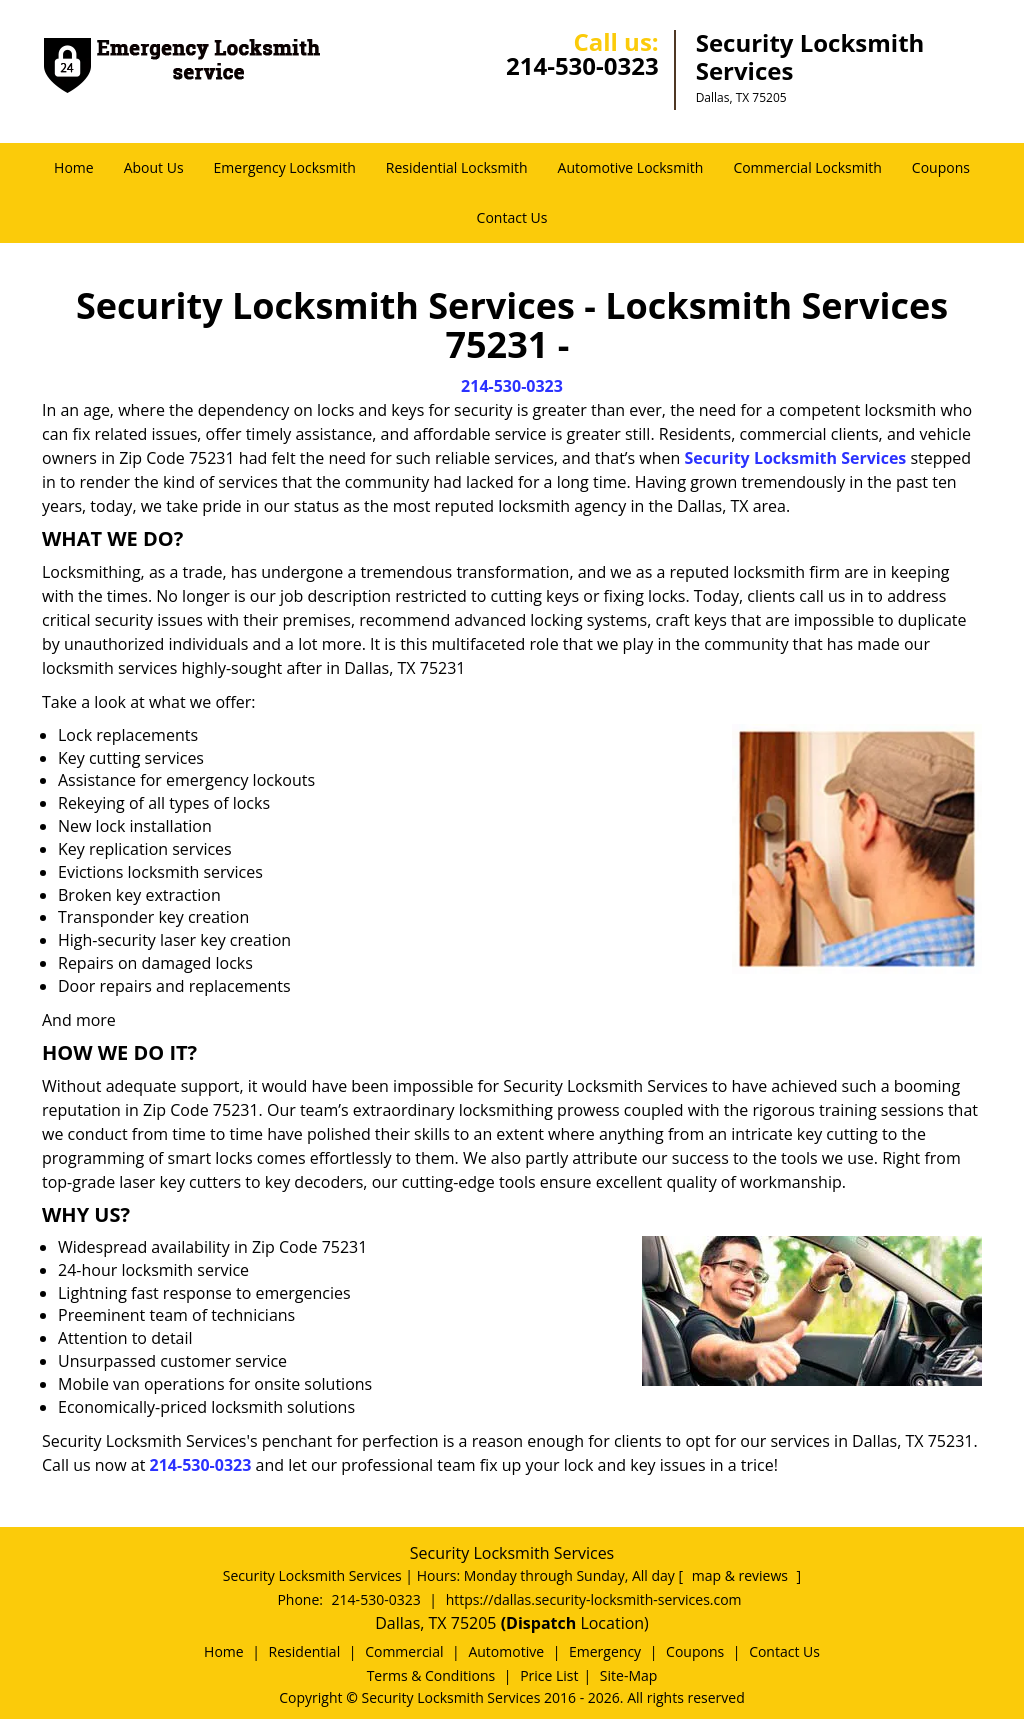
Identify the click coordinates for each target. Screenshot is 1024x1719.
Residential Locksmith (457, 167)
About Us (154, 167)
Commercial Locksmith (807, 167)
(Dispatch (541, 1623)
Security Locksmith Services (796, 458)
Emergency (605, 1651)
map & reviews (742, 1575)
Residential (305, 1651)
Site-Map (629, 1675)
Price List (549, 1675)
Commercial (404, 1651)
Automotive (506, 1651)
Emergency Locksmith (285, 167)
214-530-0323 (582, 65)
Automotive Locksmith (631, 167)
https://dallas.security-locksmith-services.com (594, 1599)
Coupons (941, 167)
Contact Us (512, 217)
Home (74, 167)
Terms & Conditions (431, 1675)
